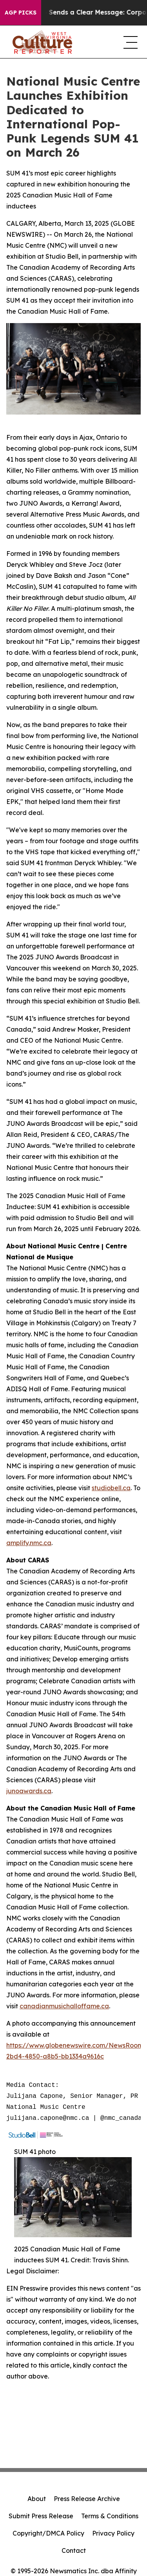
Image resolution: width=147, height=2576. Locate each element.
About (36, 2499)
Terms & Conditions (109, 2516)
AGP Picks (20, 12)
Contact (74, 2550)
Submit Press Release (41, 2516)
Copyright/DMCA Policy (48, 2533)
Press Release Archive (87, 2499)
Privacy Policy (113, 2533)
